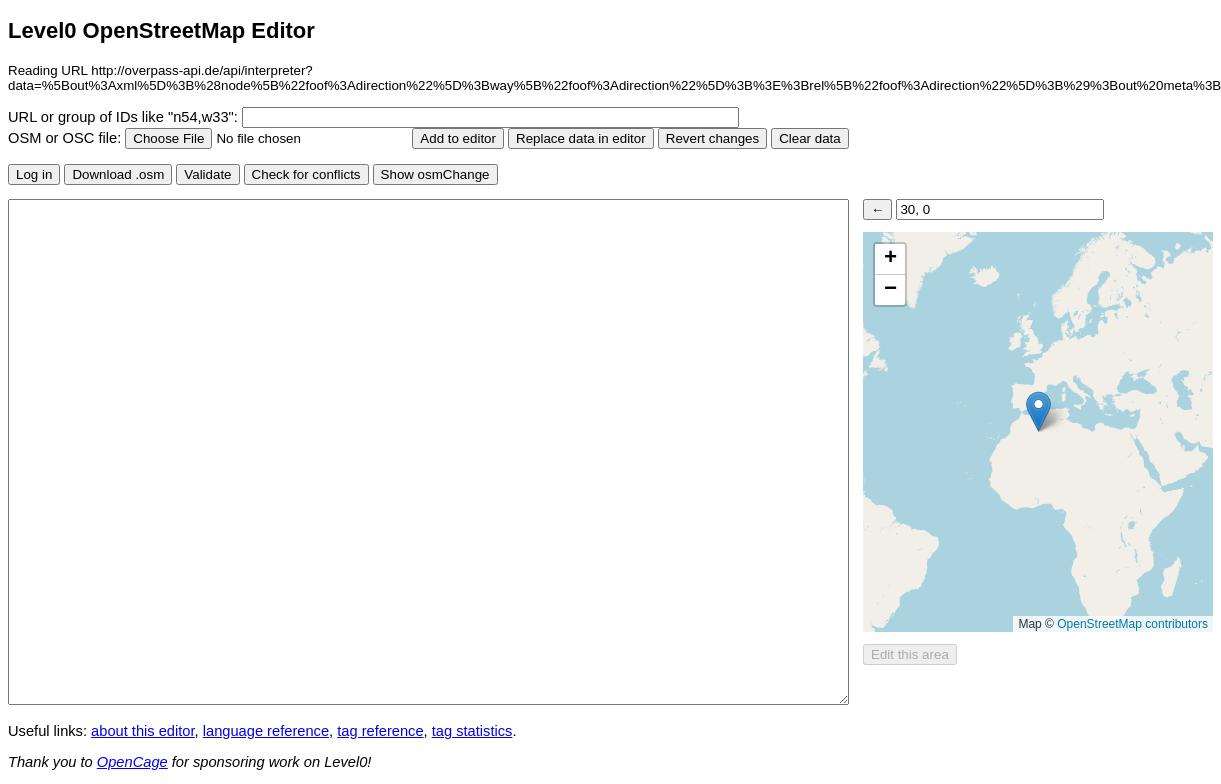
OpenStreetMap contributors (1132, 624)
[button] (1038, 411)
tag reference (380, 731)
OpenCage (132, 762)
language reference (266, 731)
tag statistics (472, 731)
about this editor (142, 731)
